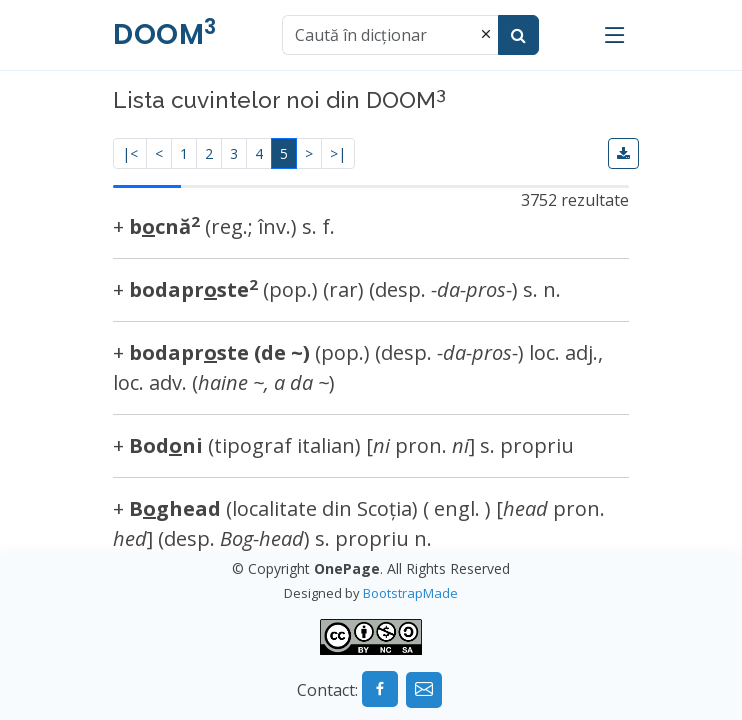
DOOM (165, 34)
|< (130, 153)
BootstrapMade (410, 593)
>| (338, 153)
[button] (623, 153)
